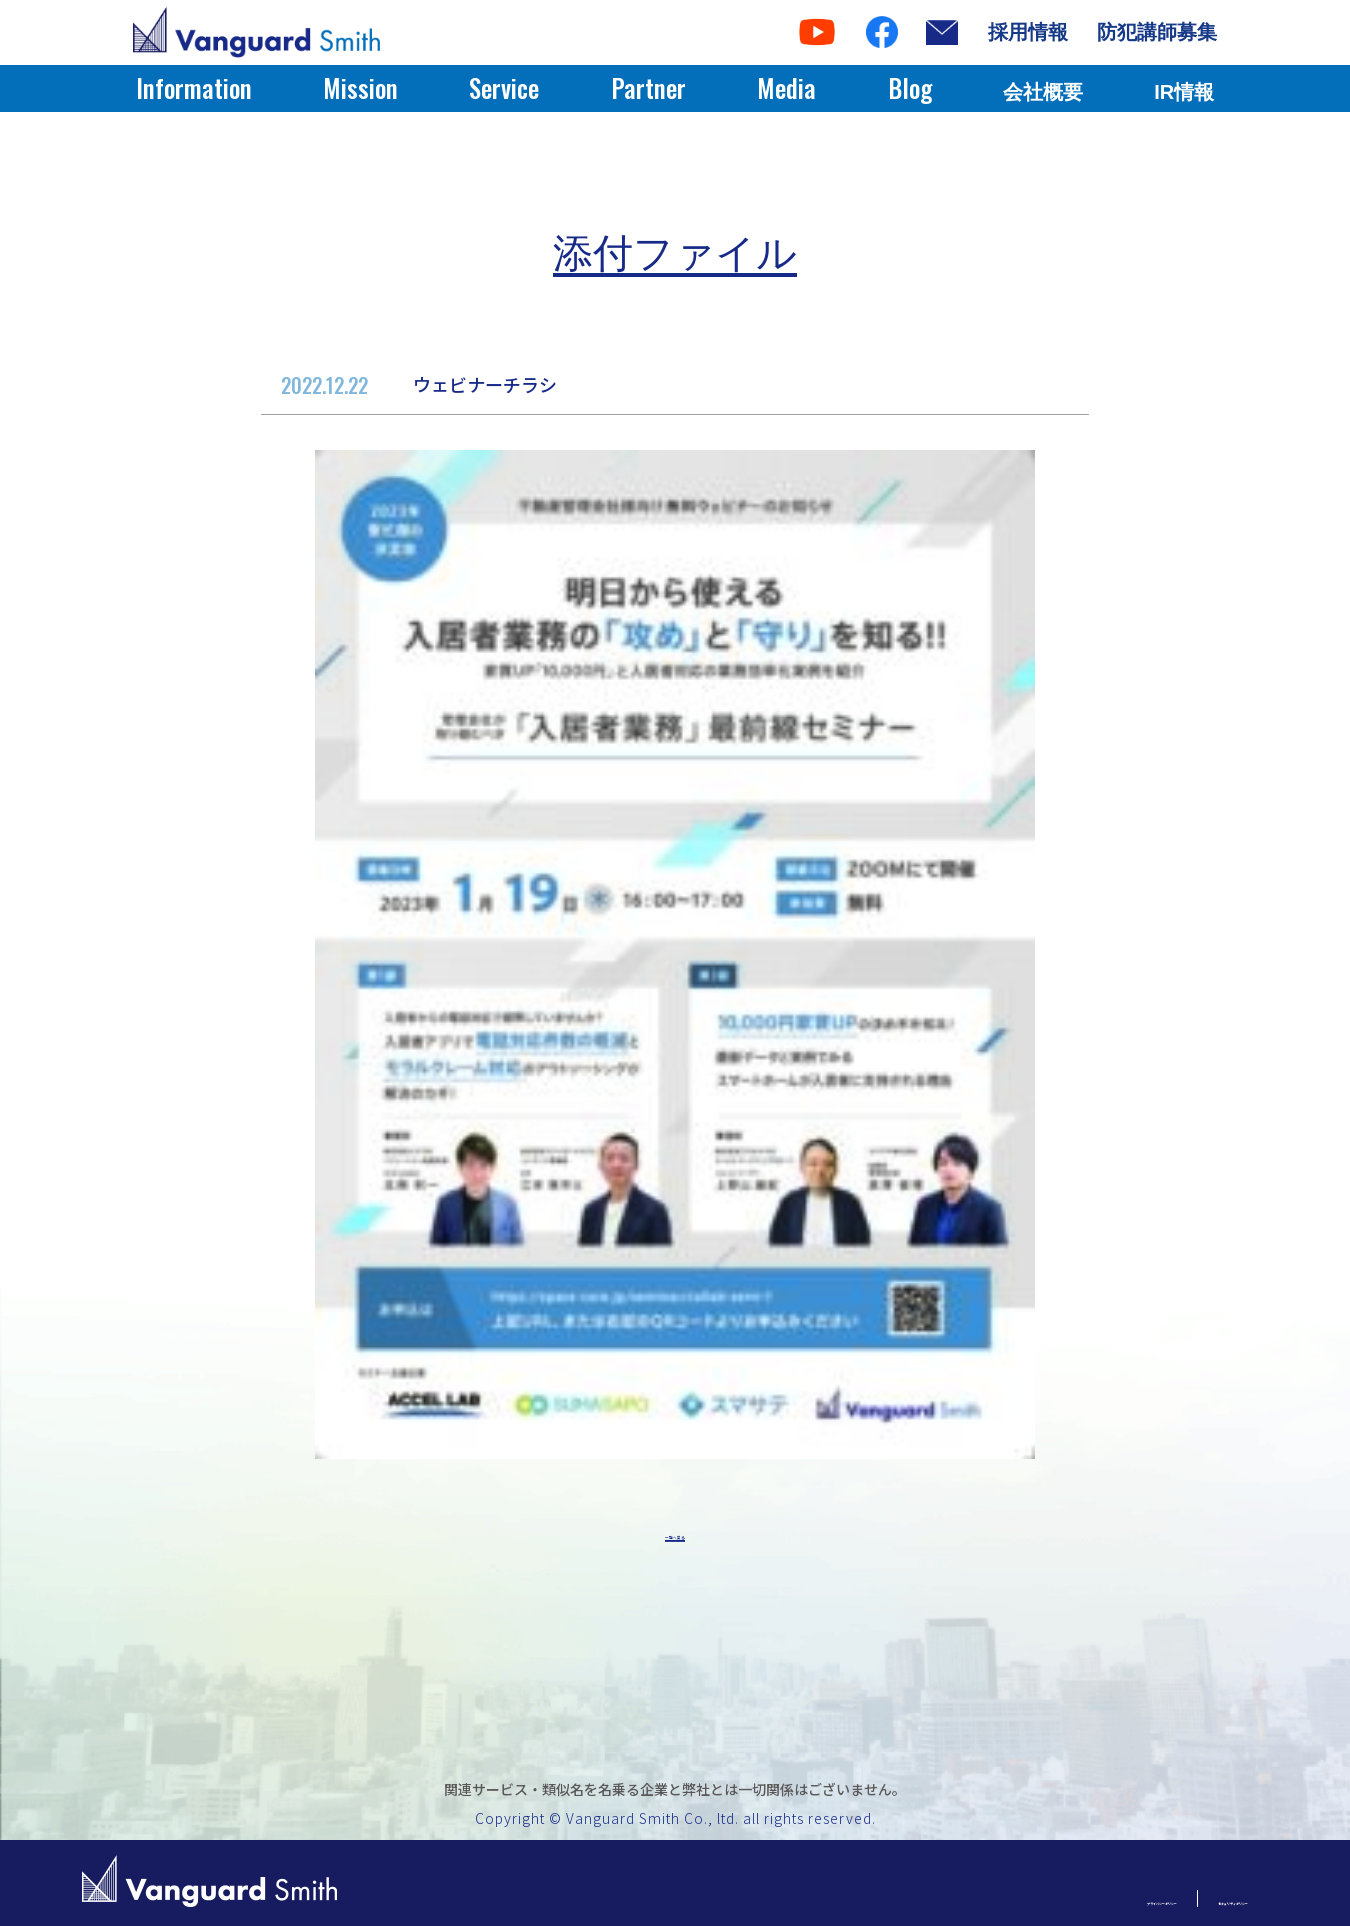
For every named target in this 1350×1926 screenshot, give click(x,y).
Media (786, 87)
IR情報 (1184, 92)
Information (194, 87)
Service (504, 87)
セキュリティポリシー (1173, 1898)
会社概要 (1043, 92)
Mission (360, 87)
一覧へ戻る (675, 1539)
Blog (910, 87)
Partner (648, 87)
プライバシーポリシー (983, 1898)
